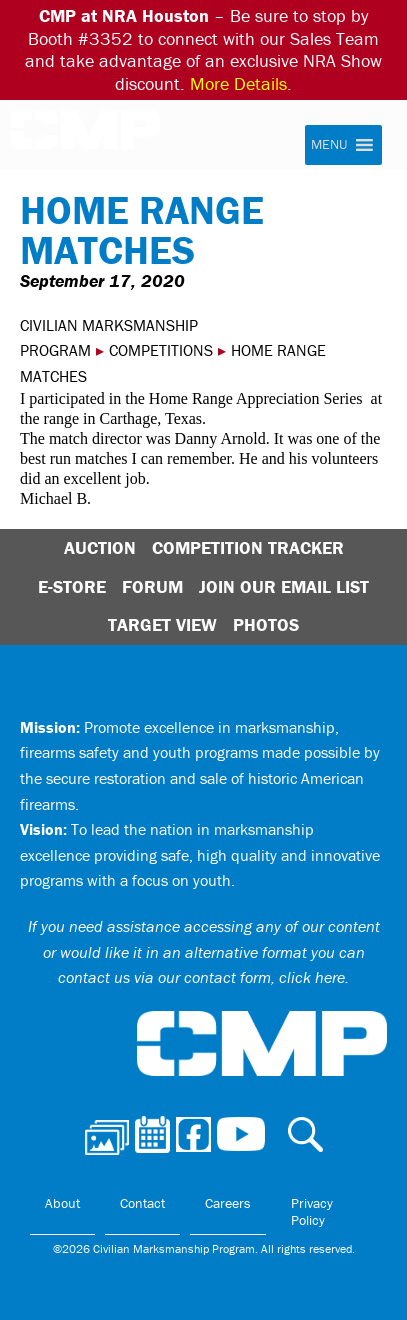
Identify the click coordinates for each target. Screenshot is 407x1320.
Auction (100, 547)
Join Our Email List (284, 586)
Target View (162, 624)
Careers (228, 1203)
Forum (152, 586)
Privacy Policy (312, 1212)
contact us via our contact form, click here (201, 977)
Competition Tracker (248, 547)
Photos (266, 624)
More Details (238, 83)
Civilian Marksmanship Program (95, 138)
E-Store (72, 586)
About (62, 1203)
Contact (142, 1203)
